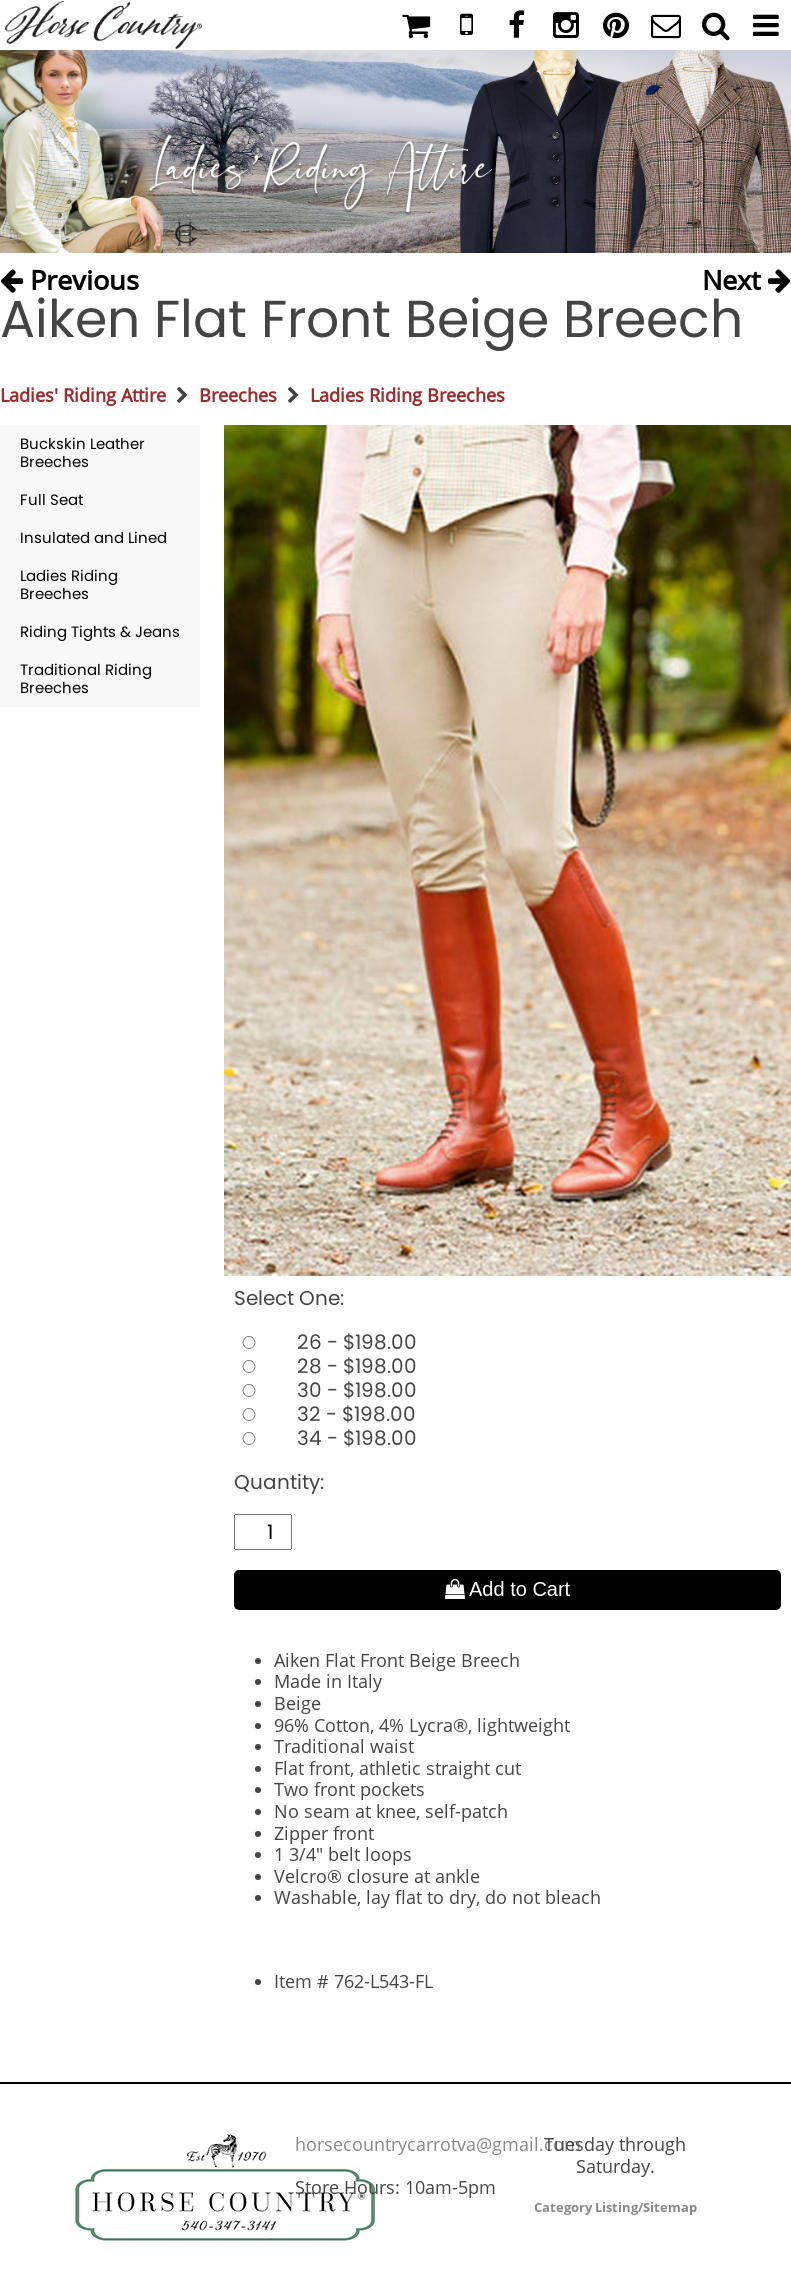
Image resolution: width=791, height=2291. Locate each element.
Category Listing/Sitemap (615, 2207)
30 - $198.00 (325, 1390)
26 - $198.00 (325, 1342)
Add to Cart (508, 1589)
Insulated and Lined (93, 537)
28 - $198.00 (325, 1366)
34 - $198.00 (325, 1438)
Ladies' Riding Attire (83, 395)
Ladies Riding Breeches (407, 395)
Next (746, 276)
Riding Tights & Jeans (100, 631)
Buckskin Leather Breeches (82, 452)
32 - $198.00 (325, 1414)
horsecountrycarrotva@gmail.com (438, 2144)
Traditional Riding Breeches (86, 678)
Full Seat (51, 499)
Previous (69, 276)
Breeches (238, 395)
